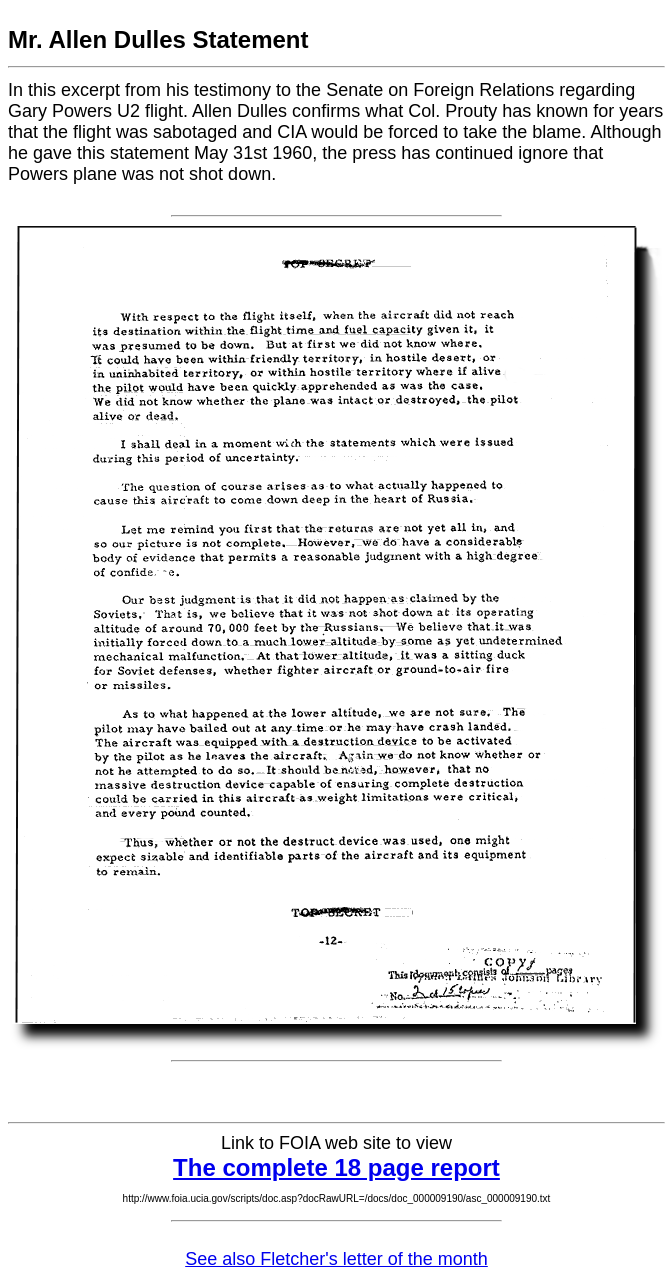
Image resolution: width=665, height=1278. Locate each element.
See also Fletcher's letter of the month (336, 1259)
